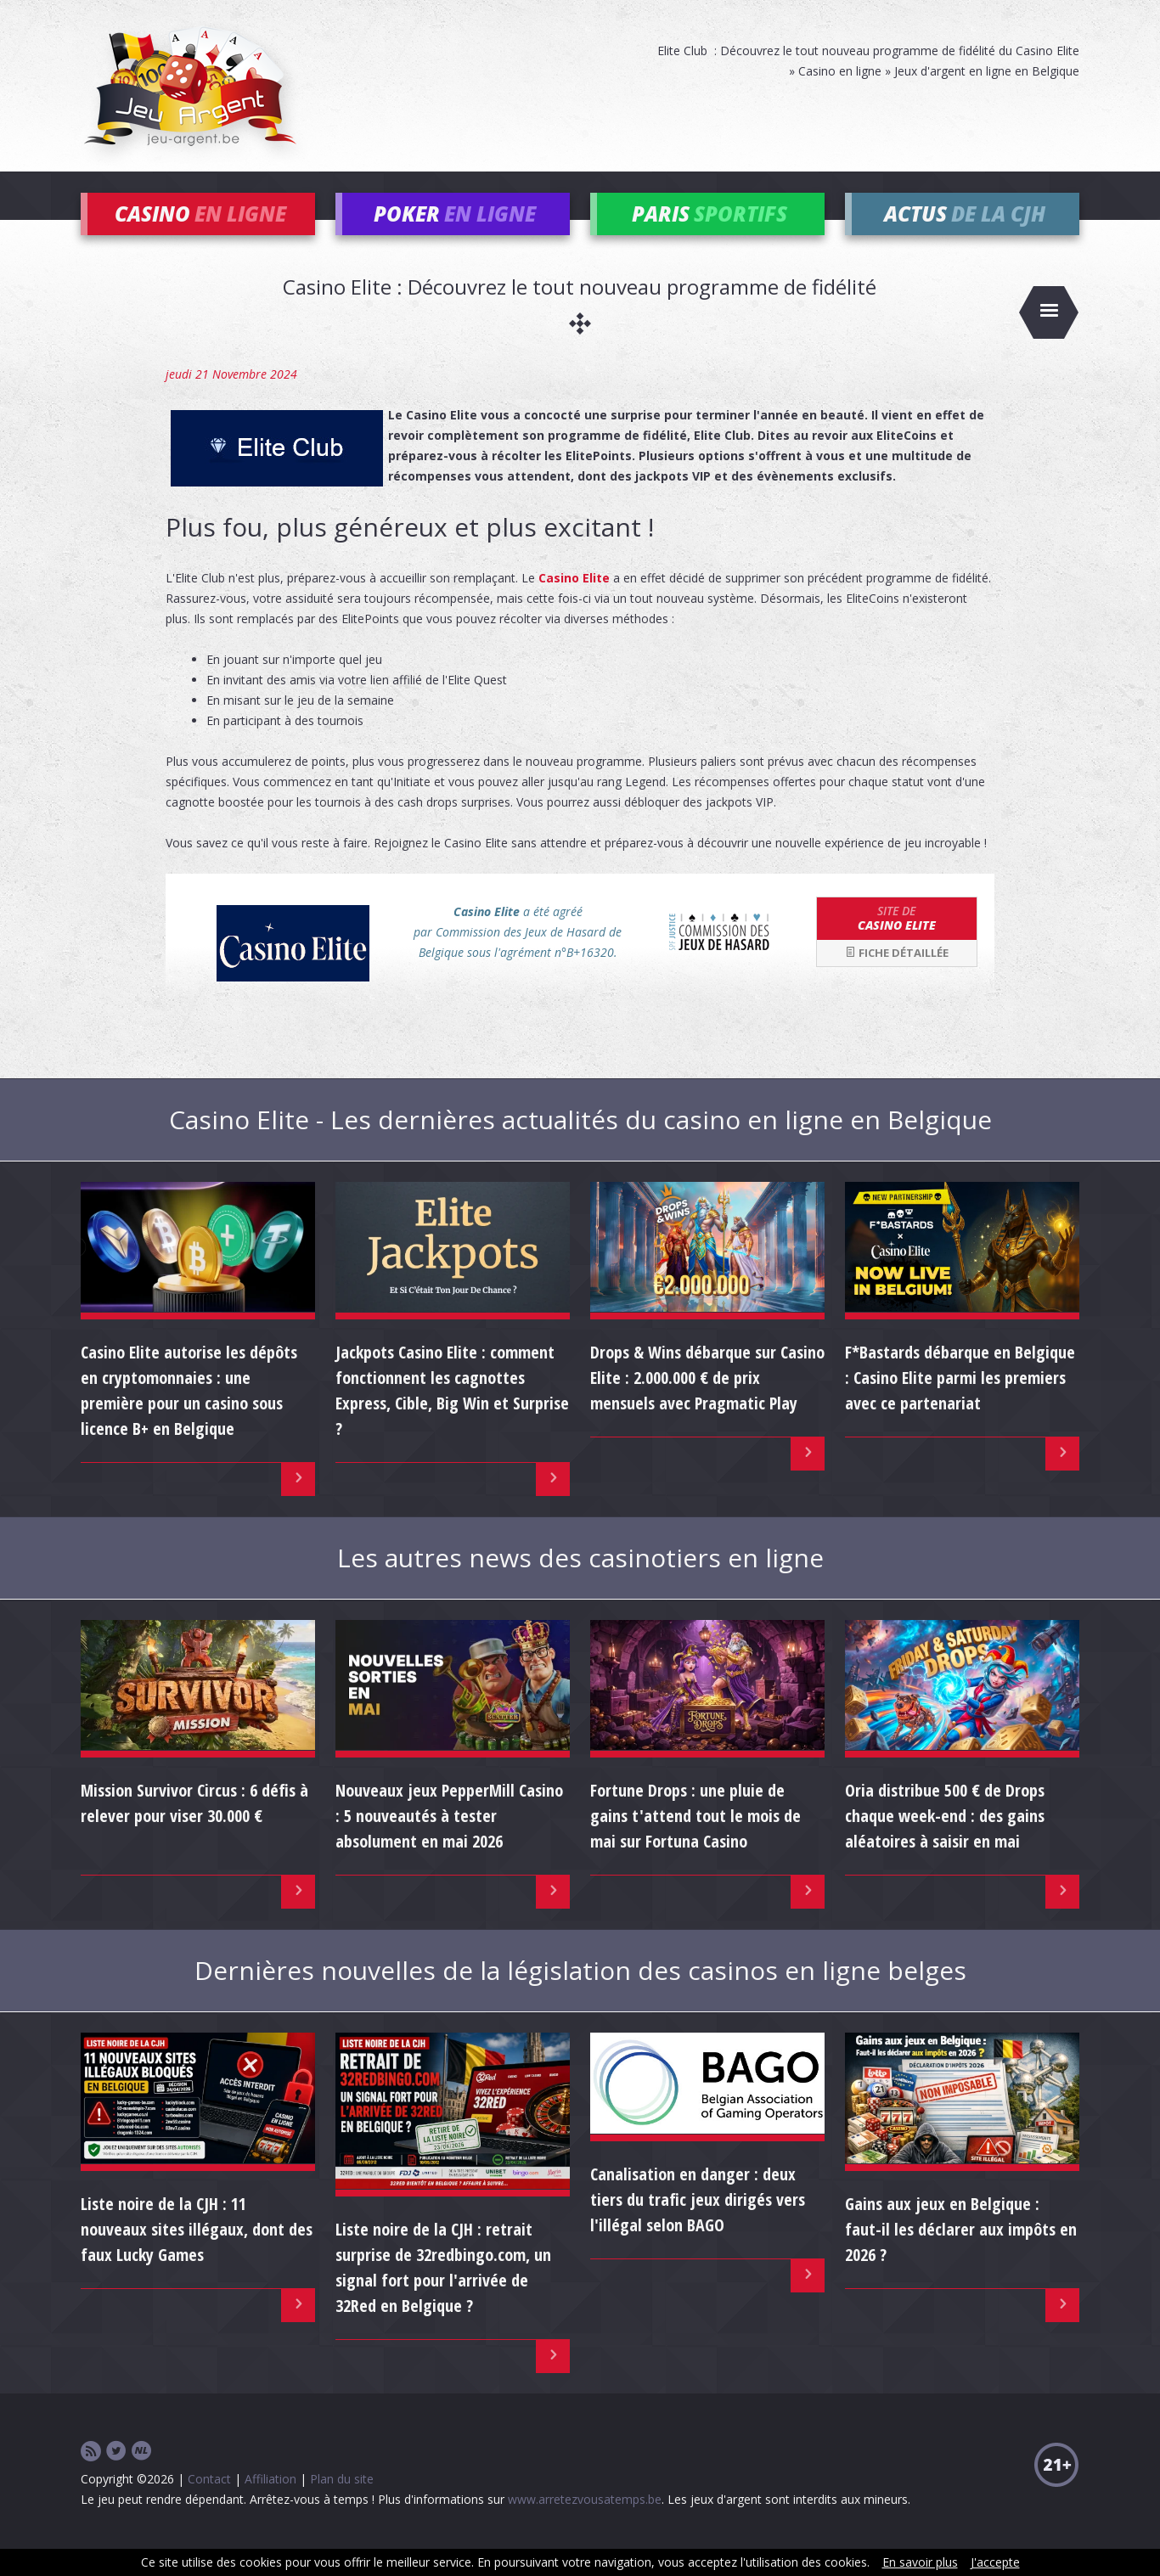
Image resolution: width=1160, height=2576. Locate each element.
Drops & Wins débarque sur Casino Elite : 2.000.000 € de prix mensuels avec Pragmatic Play (707, 1403)
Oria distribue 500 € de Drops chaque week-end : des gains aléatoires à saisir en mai (945, 1841)
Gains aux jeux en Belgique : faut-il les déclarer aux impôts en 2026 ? (961, 2255)
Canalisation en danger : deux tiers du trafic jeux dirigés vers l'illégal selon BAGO (697, 2225)
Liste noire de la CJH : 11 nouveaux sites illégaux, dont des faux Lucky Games (197, 2255)
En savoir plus (920, 2562)
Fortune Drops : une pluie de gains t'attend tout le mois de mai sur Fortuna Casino (695, 1841)
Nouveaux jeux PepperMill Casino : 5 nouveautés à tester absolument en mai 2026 (449, 1841)
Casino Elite (574, 603)
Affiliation (270, 2504)
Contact (209, 2504)
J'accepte (995, 2562)
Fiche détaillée (897, 978)
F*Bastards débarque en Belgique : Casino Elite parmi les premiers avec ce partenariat (960, 1403)
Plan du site (342, 2504)
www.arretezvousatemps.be (585, 2525)
